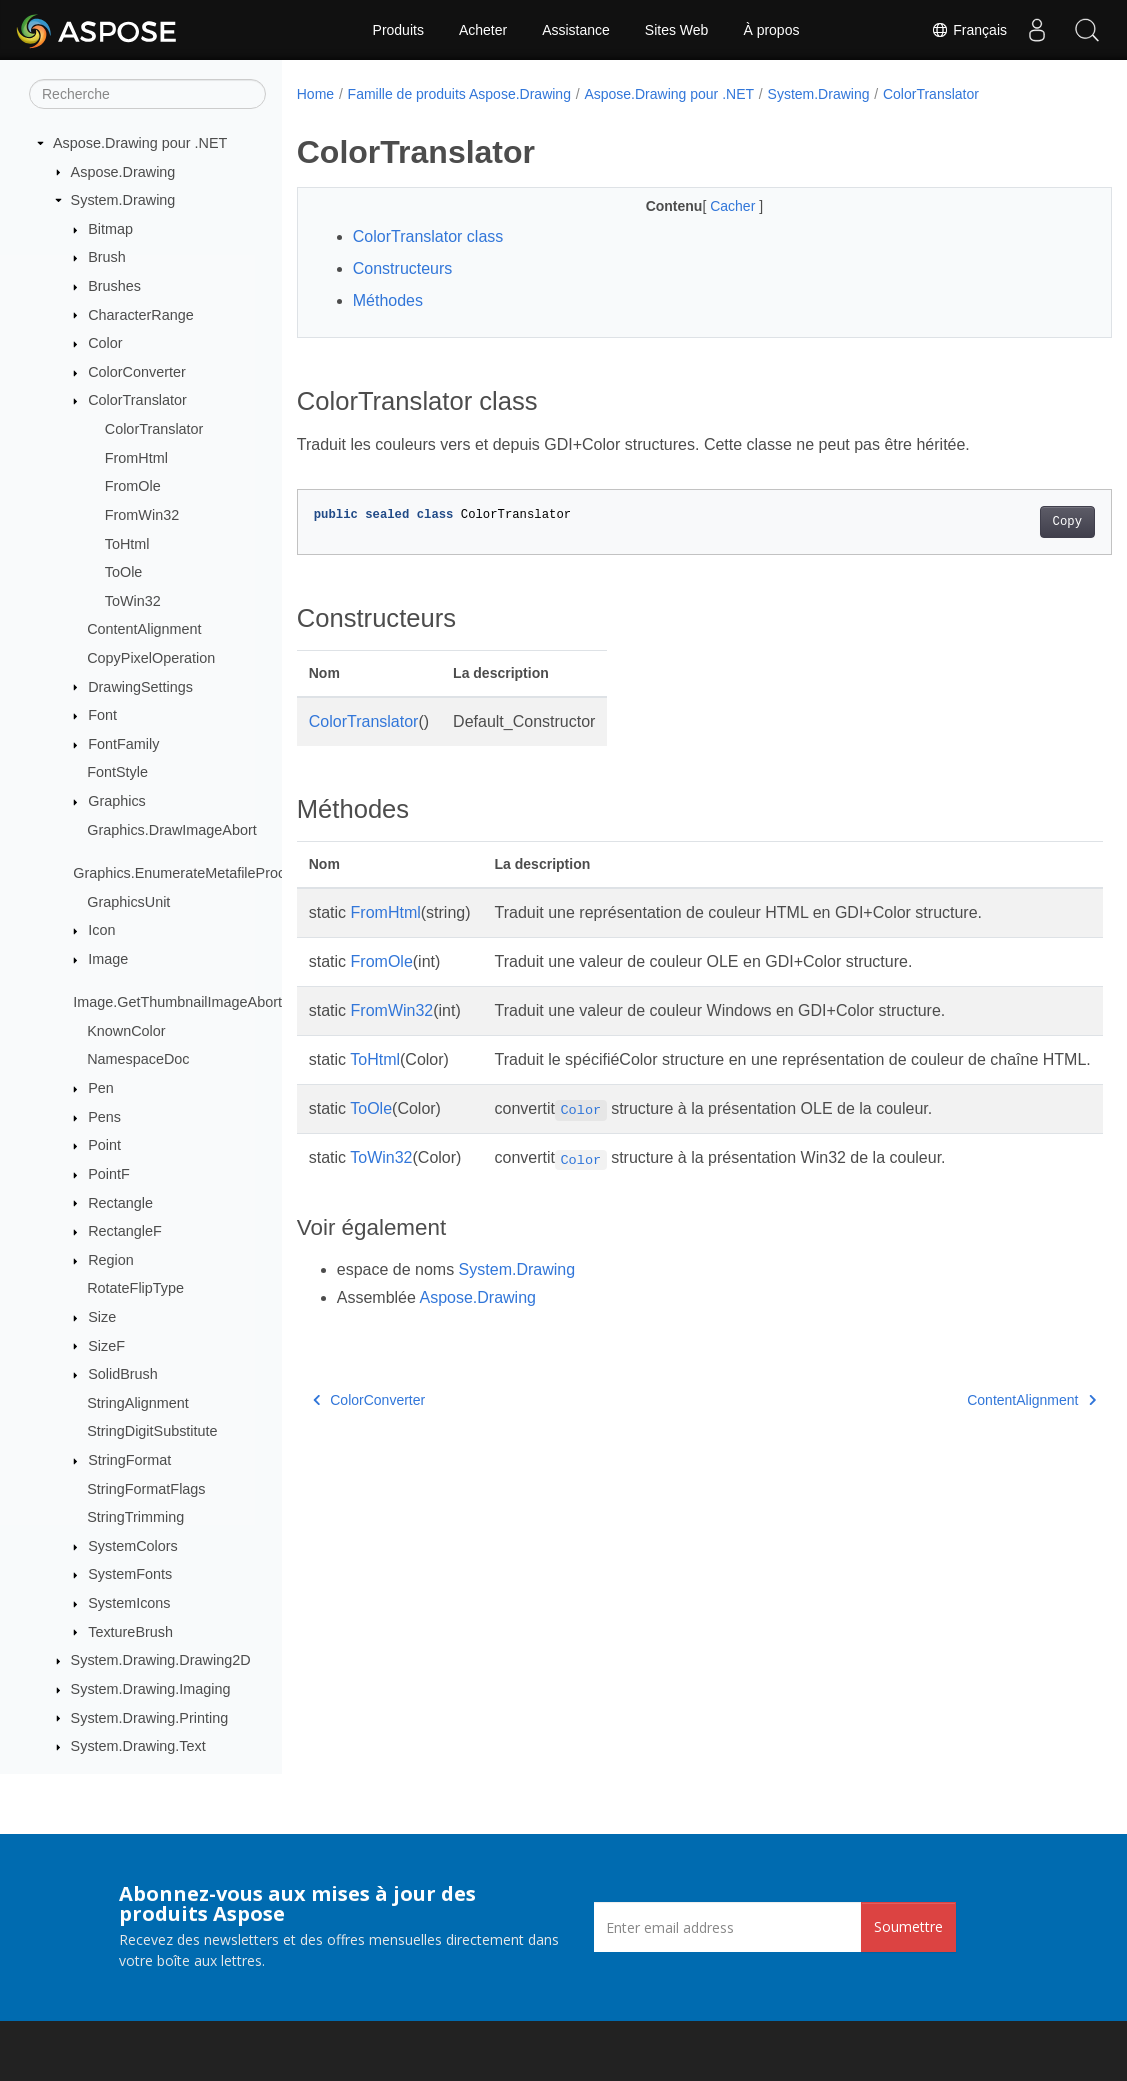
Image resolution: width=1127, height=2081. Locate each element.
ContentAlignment (144, 629)
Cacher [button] (706, 206)
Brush (107, 257)
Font (102, 715)
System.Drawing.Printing (150, 1718)
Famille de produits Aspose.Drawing (459, 94)
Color (105, 343)
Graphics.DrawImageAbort (172, 830)
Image (108, 959)
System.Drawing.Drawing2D (161, 1660)
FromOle (133, 486)
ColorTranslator (137, 400)
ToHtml (127, 544)
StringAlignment (138, 1403)
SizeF (106, 1346)
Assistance (576, 30)
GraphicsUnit (128, 902)
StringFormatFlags (146, 1489)
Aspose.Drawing (123, 172)
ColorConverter (137, 372)
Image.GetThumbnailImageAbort (177, 1002)
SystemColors (133, 1546)
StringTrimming (135, 1517)
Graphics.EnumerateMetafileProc (179, 873)
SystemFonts (130, 1574)
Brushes (114, 286)
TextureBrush (130, 1632)
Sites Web (677, 30)
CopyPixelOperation (151, 658)
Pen (101, 1088)
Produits (398, 30)
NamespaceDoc (138, 1059)
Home (315, 94)
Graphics (117, 801)
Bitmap (110, 229)
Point (104, 1145)
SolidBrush (123, 1374)
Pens (104, 1117)
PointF (109, 1174)
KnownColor (126, 1031)
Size (102, 1317)
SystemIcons (129, 1603)
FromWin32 (142, 515)
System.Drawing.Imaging (151, 1689)
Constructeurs (403, 268)
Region (111, 1260)
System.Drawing (123, 200)
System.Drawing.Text (138, 1746)
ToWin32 (133, 601)
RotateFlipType (135, 1288)
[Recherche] (147, 94)
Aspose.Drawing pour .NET (140, 143)
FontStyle (117, 772)
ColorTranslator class (428, 236)
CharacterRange (141, 315)
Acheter (483, 30)
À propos (771, 30)
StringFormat (129, 1460)
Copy (1010, 522)
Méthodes (388, 300)
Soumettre (908, 1926)
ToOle (124, 572)
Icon (101, 930)
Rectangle (120, 1203)
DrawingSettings (140, 687)
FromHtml (136, 458)
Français (969, 30)
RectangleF (125, 1231)
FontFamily (123, 744)
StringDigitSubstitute (152, 1431)
